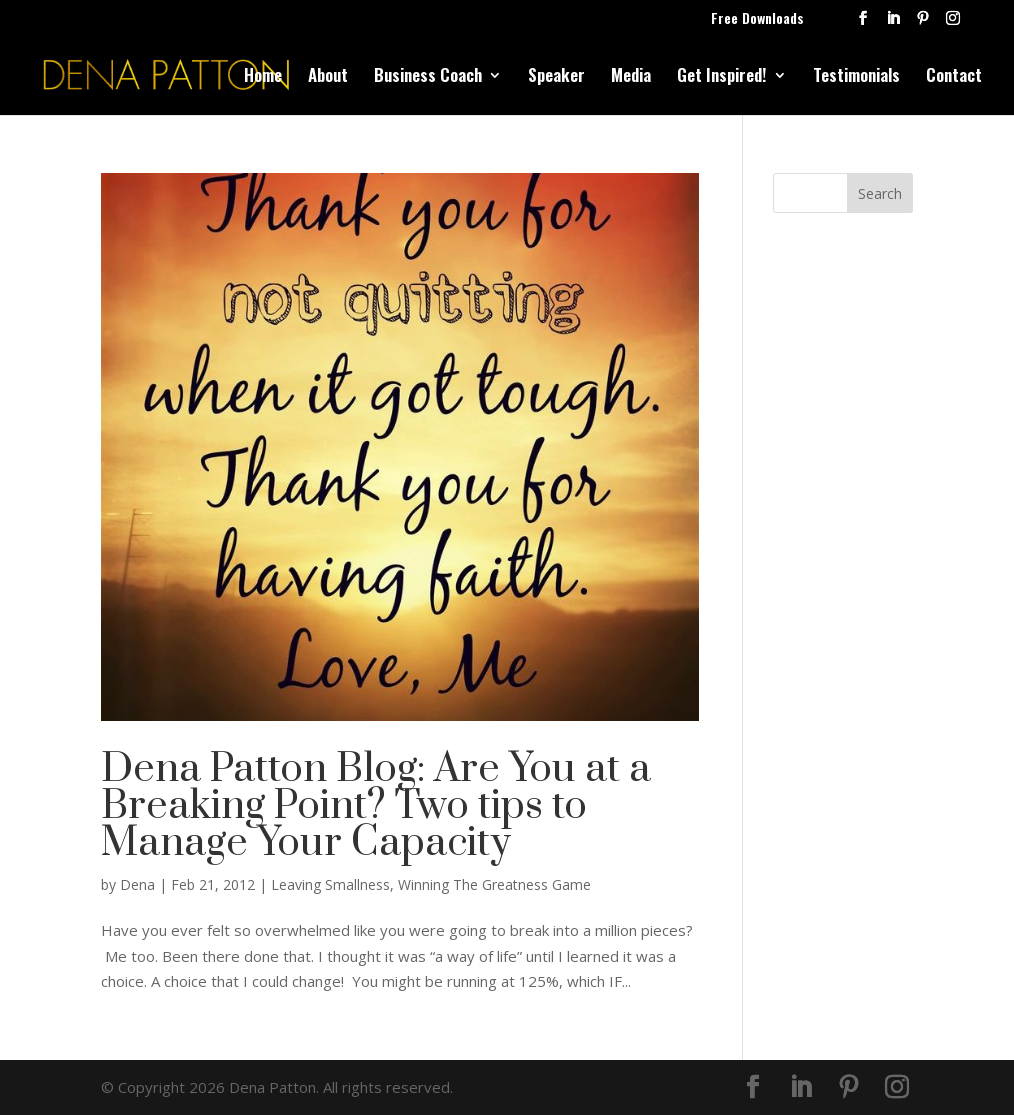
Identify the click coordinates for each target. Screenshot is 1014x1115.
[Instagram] (953, 23)
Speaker (556, 77)
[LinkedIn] (893, 23)
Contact (954, 77)
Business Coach (428, 77)
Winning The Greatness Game (494, 884)
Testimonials (856, 77)
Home (263, 77)
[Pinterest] (923, 23)
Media (631, 77)
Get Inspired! (722, 77)
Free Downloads (757, 19)
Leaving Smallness (330, 884)
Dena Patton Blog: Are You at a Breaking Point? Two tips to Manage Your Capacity (376, 806)
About (328, 77)
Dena (137, 884)
